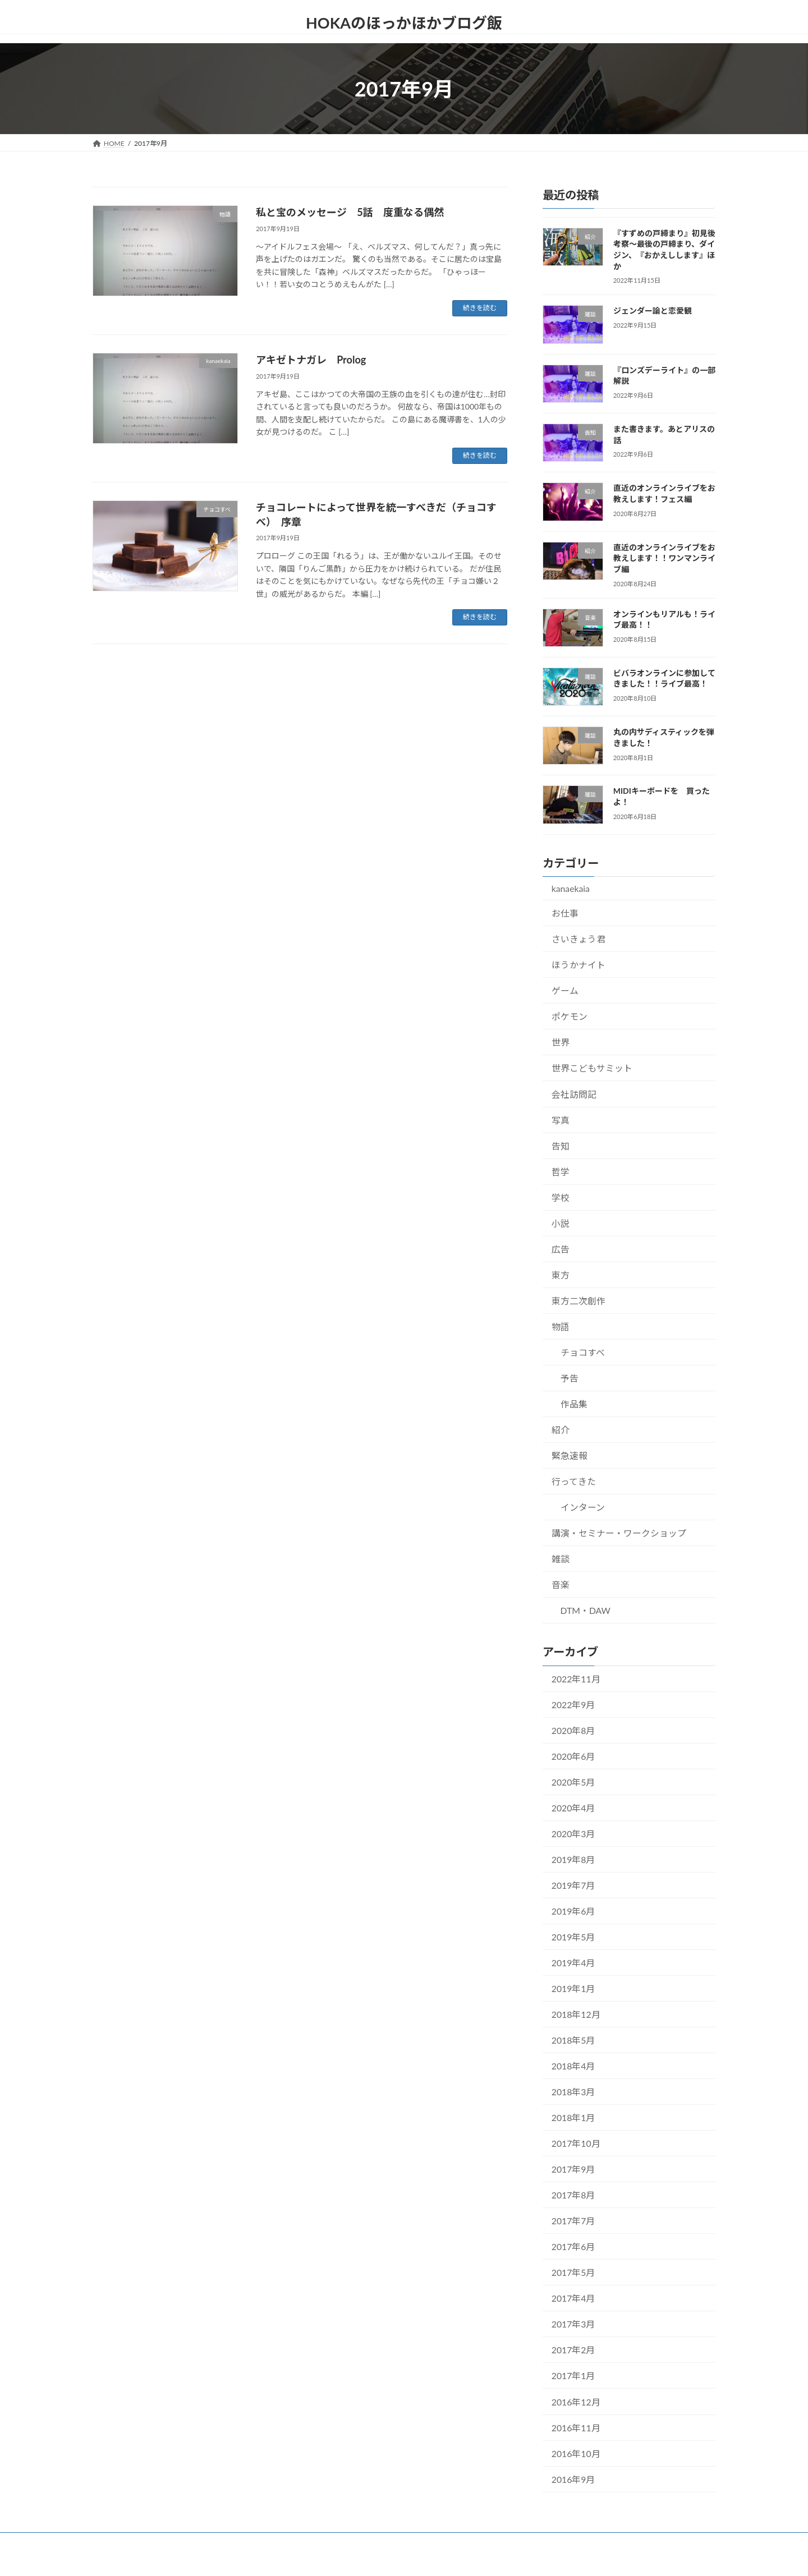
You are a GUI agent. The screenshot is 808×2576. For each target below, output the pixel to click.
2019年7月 (573, 1885)
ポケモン (569, 1016)
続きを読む (480, 307)
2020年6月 (573, 1756)
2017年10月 (576, 2143)
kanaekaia (571, 888)
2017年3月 (573, 2324)
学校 (561, 1197)
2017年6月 (573, 2246)
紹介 (561, 1429)
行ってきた (574, 1481)
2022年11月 (576, 1678)
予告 (570, 1378)
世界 (561, 1042)
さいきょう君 (578, 938)
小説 (561, 1222)
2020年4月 (573, 1807)
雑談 (561, 1558)
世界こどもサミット (592, 1067)
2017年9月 (573, 2169)
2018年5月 (573, 2040)
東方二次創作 (578, 1300)
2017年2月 (573, 2349)
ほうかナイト (578, 964)
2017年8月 (573, 2194)
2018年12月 (576, 2014)
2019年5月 (573, 1936)
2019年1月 (573, 1988)
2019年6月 (573, 1911)
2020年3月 (573, 1833)
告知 (561, 1145)
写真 (561, 1119)
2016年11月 (576, 2427)
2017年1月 (573, 2375)
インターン (583, 1507)
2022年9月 (573, 1704)
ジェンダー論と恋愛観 (652, 310)
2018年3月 (573, 2091)
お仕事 (565, 913)
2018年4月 (573, 2065)
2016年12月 (576, 2401)
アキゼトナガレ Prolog (311, 359)
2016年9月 (573, 2478)
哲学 (561, 1171)
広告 (561, 1248)
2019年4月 (573, 1962)
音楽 (561, 1584)
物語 (561, 1326)
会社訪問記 (574, 1093)
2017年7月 (573, 2220)
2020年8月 (573, 1729)
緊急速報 (569, 1455)
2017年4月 (573, 2298)
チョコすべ (583, 1352)
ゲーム (565, 990)
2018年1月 (573, 2117)
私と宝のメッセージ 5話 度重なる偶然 (349, 212)
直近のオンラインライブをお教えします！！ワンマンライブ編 (664, 557)
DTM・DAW (585, 1610)
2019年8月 (573, 1859)
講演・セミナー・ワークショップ (619, 1533)
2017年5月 (573, 2272)
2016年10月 (576, 2453)
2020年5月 (573, 1782)
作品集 (574, 1404)
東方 (561, 1274)
